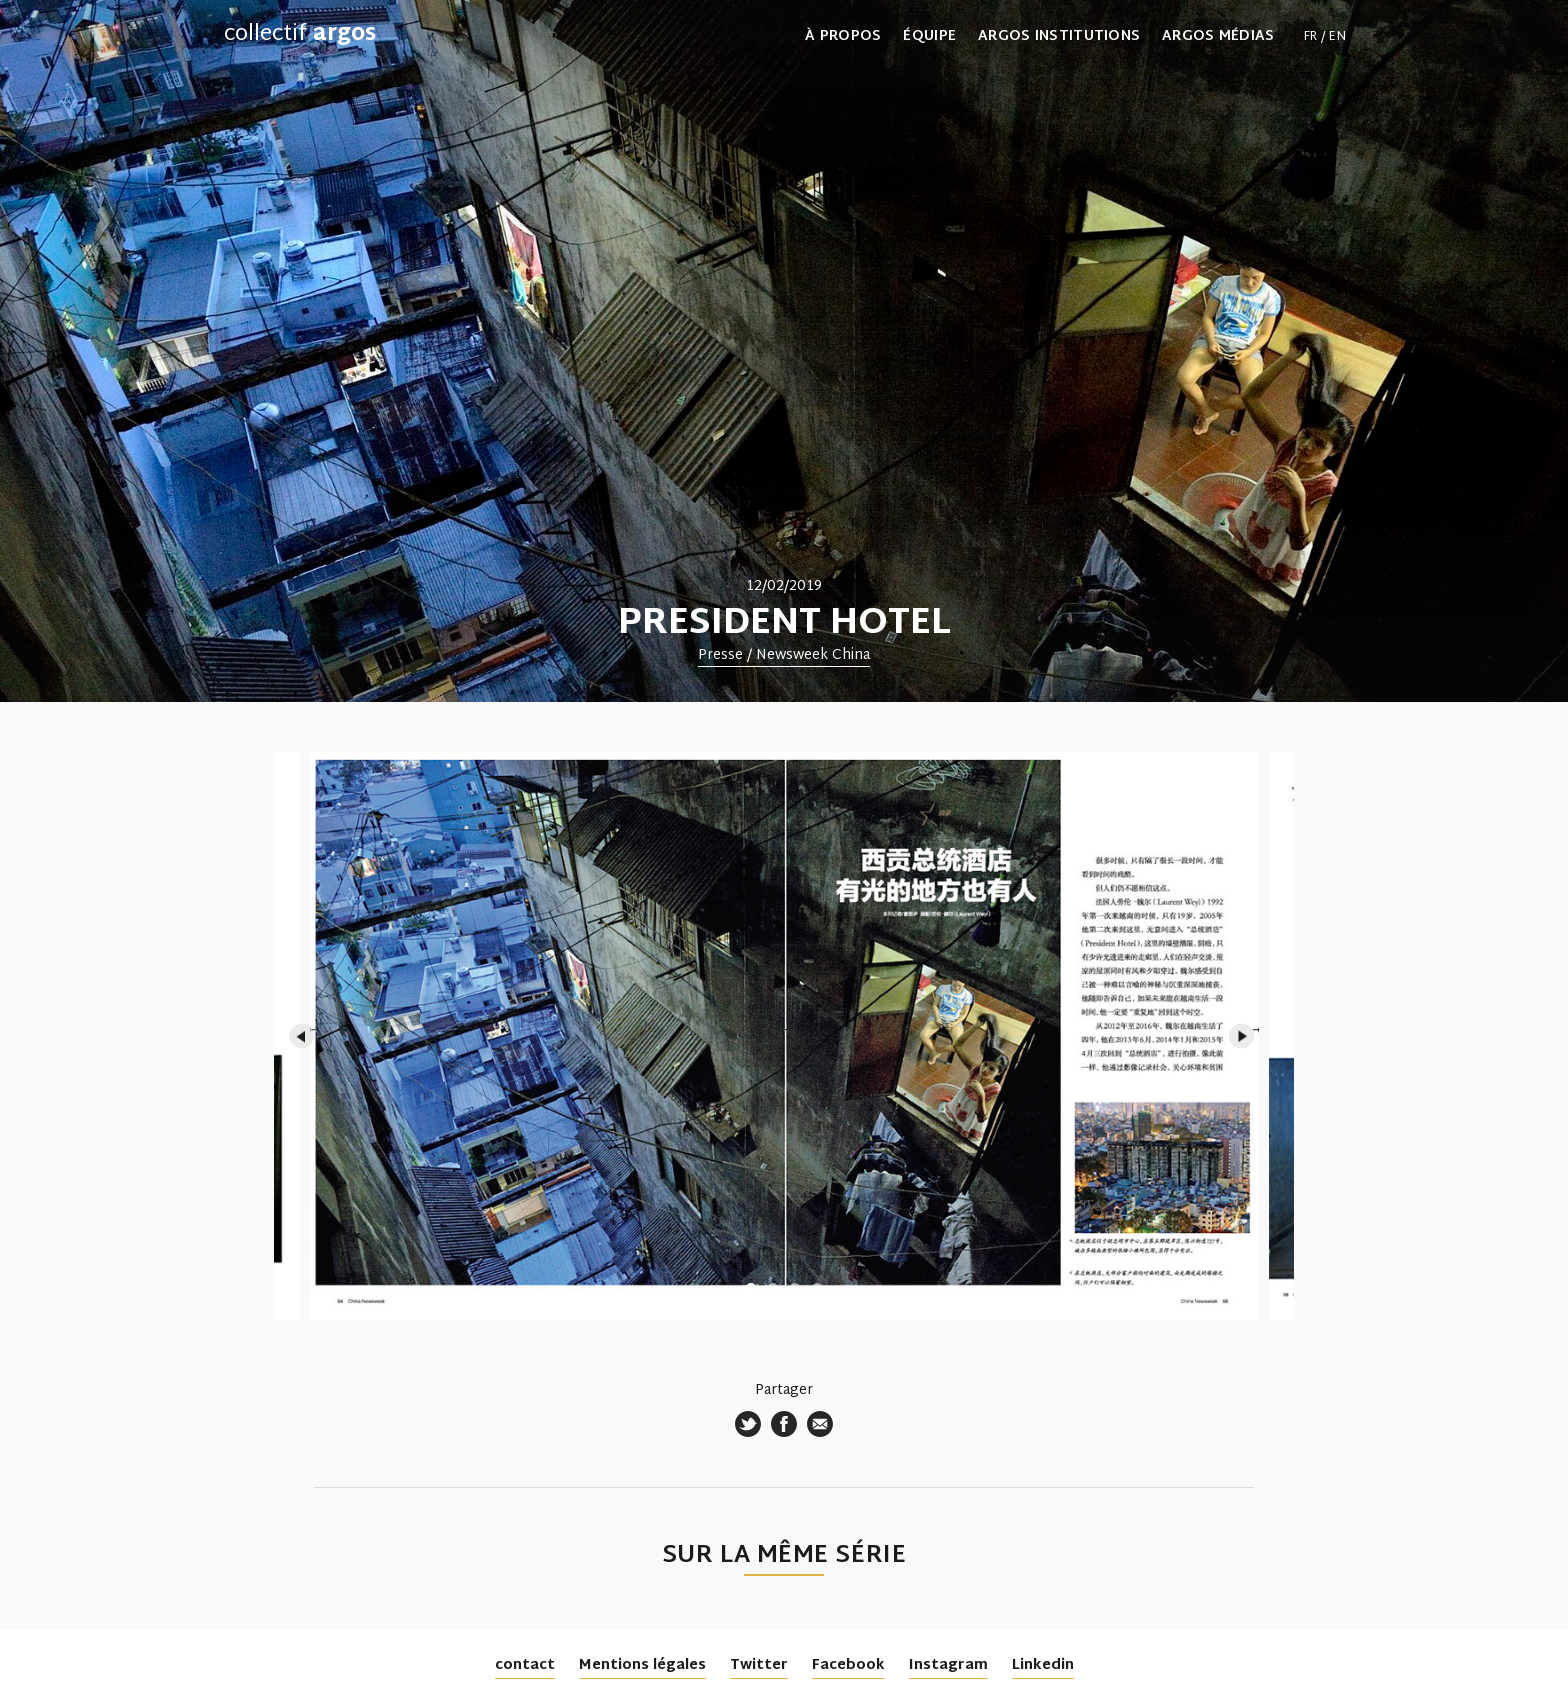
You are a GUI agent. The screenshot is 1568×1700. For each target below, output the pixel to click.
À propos (843, 37)
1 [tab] (751, 1288)
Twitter (759, 1665)
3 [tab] (795, 1288)
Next (1241, 1036)
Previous (301, 1036)
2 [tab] (773, 1288)
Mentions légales (642, 1665)
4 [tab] (817, 1288)
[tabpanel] (784, 351)
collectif (300, 35)
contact (525, 1665)
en (1337, 37)
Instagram (948, 1665)
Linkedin (1043, 1665)
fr (1311, 37)
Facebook (848, 1665)
